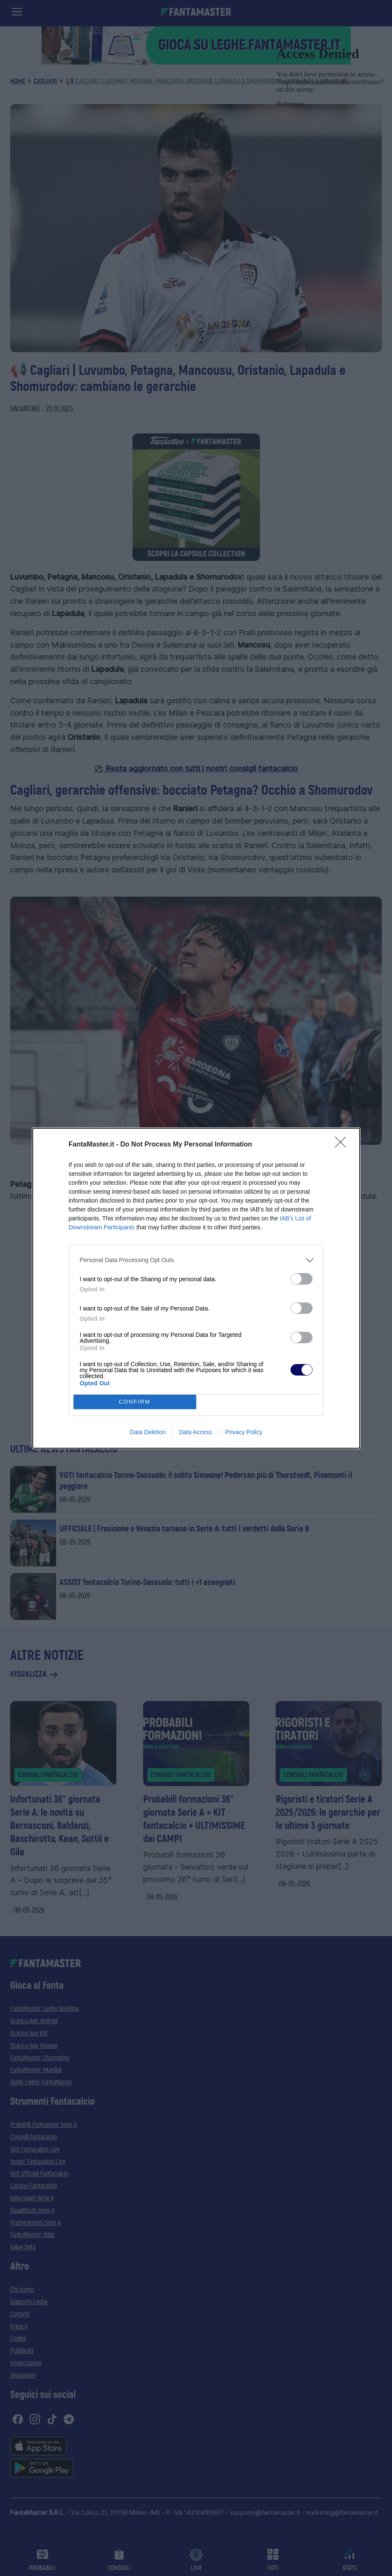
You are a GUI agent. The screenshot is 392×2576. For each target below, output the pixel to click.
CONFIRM (135, 1401)
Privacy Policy (243, 1432)
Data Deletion (148, 1432)
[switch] (301, 1279)
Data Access (195, 1432)
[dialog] (196, 1288)
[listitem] (196, 1260)
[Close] (343, 1145)
